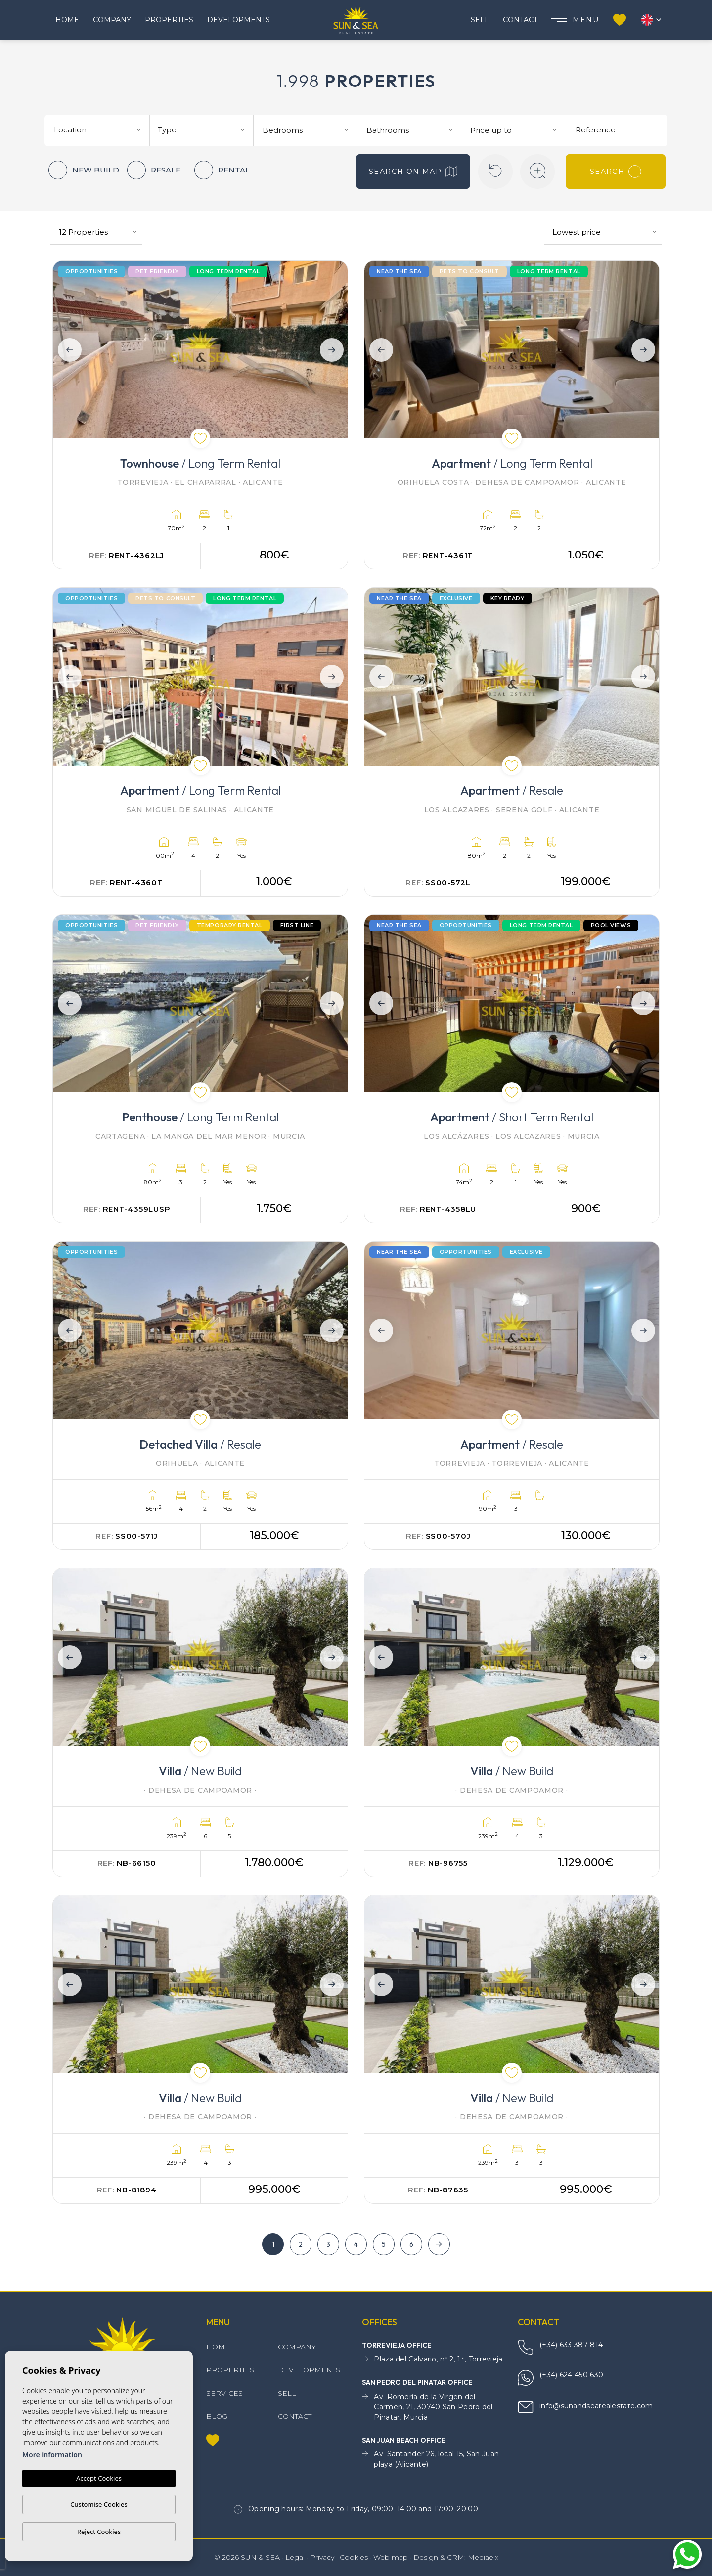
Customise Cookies (98, 2504)
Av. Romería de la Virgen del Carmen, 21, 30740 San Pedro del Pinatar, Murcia (427, 2407)
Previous (67, 349)
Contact (520, 19)
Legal (295, 2557)
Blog (216, 2416)
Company (112, 19)
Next (334, 349)
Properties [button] (169, 19)
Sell (480, 19)
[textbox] (101, 130)
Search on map (413, 171)
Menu (575, 19)
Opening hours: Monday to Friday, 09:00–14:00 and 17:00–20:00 (356, 2509)
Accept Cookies (99, 2478)
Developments (238, 19)
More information (52, 2454)
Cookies (354, 2557)
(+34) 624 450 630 (560, 2378)
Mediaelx (483, 2557)
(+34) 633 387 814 (560, 2347)
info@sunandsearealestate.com (585, 2407)
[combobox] (98, 129)
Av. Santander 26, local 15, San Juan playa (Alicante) (430, 2459)
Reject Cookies (99, 2531)
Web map (390, 2557)
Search (615, 171)
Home (67, 19)
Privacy (322, 2557)
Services (224, 2393)
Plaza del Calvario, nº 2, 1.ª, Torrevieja (432, 2359)
